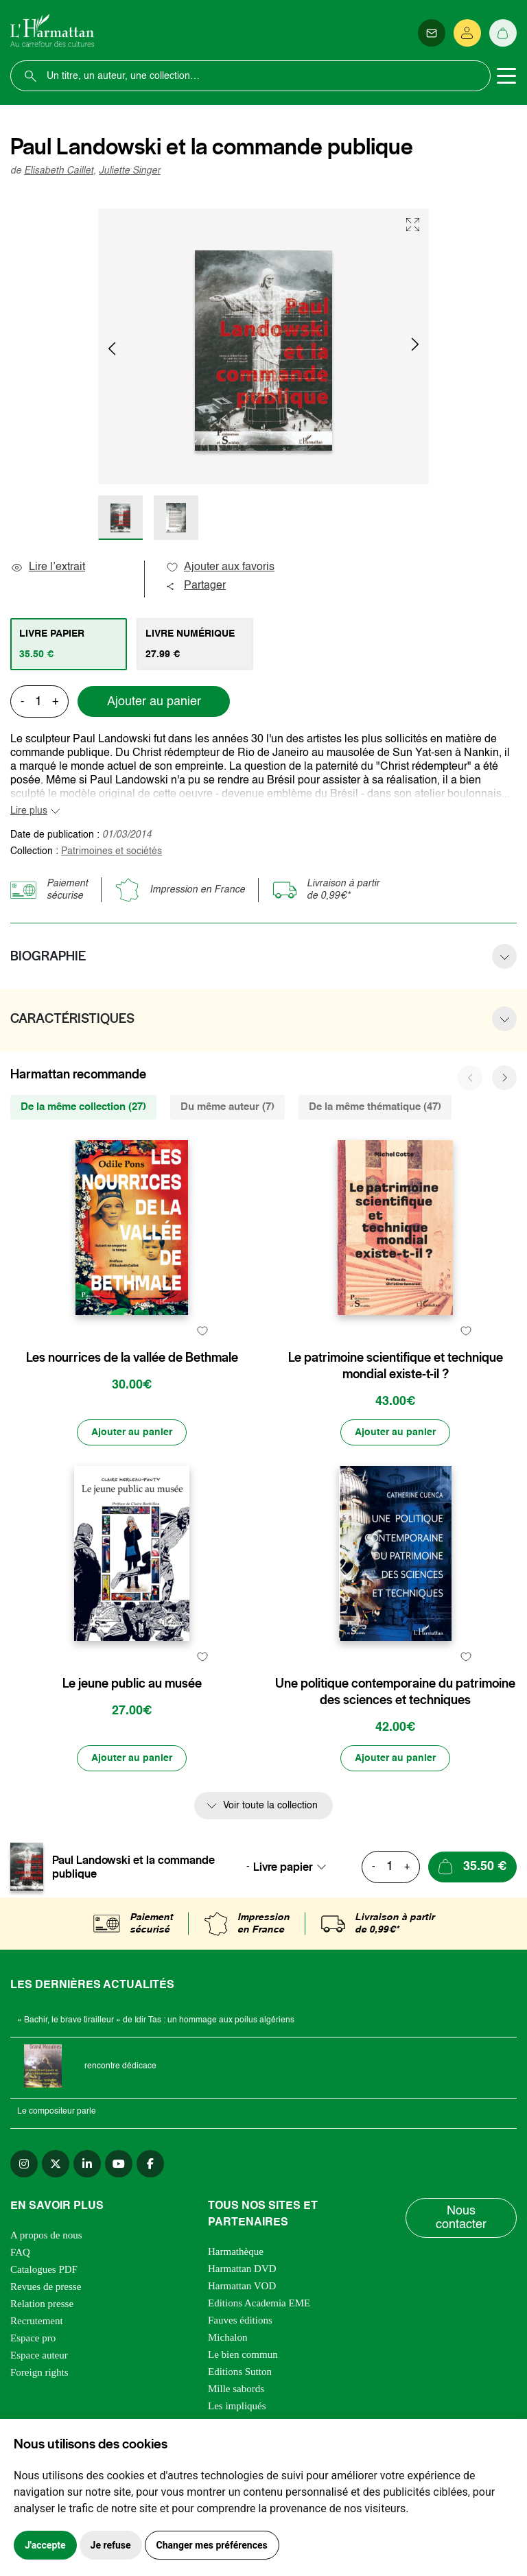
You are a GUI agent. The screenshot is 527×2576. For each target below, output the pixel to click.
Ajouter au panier (154, 702)
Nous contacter (461, 2218)
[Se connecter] (467, 33)
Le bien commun (243, 2354)
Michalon (228, 2337)
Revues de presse (45, 2286)
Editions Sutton (240, 2371)
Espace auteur (39, 2355)
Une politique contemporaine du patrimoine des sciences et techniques (395, 1691)
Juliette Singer (130, 171)
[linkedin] (87, 2163)
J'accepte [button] (45, 2545)
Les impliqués (237, 2405)
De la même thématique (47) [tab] (375, 1107)
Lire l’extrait (47, 567)
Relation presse (41, 2303)
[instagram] (24, 2163)
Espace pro (33, 2337)
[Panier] (503, 33)
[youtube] (118, 2163)
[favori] (202, 1330)
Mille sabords (236, 2388)
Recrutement (36, 2320)
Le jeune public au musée (132, 1683)
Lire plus (28, 811)
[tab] (68, 644)
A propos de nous (46, 2235)
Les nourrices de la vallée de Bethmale (132, 1357)
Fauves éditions (240, 2320)
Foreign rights (39, 2372)
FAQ (20, 2252)
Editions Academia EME (259, 2302)
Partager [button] (195, 585)
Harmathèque (236, 2251)
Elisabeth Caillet (58, 171)
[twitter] (55, 2163)
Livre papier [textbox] (283, 1866)
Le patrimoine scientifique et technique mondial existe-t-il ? (395, 1365)
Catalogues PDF (44, 2269)
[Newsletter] (431, 33)
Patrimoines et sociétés (111, 851)
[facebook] (150, 2163)
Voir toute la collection (270, 1805)
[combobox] (293, 1867)
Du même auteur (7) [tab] (227, 1107)
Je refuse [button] (111, 2545)
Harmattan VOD (242, 2285)
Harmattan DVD (242, 2268)
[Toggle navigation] (506, 76)
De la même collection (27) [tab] (83, 1107)
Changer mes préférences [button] (212, 2545)
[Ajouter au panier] (132, 1432)
